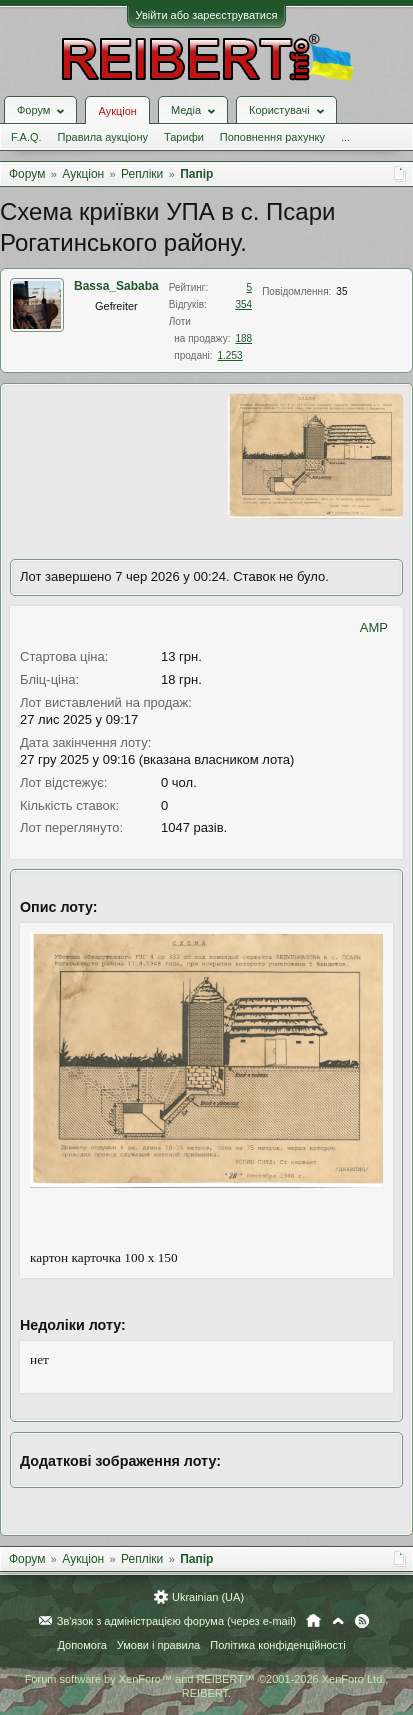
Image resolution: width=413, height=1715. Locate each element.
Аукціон (117, 111)
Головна (313, 1621)
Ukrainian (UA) (208, 1597)
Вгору (338, 1621)
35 (341, 291)
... (345, 137)
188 (243, 338)
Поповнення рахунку (272, 137)
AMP (374, 627)
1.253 (230, 355)
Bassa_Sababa (116, 286)
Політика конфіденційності (277, 1645)
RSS (362, 1621)
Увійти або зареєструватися (207, 15)
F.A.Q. (26, 137)
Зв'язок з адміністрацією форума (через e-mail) (177, 1621)
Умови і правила (158, 1645)
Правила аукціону (103, 137)
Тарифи (184, 137)
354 (243, 304)
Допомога (81, 1645)
